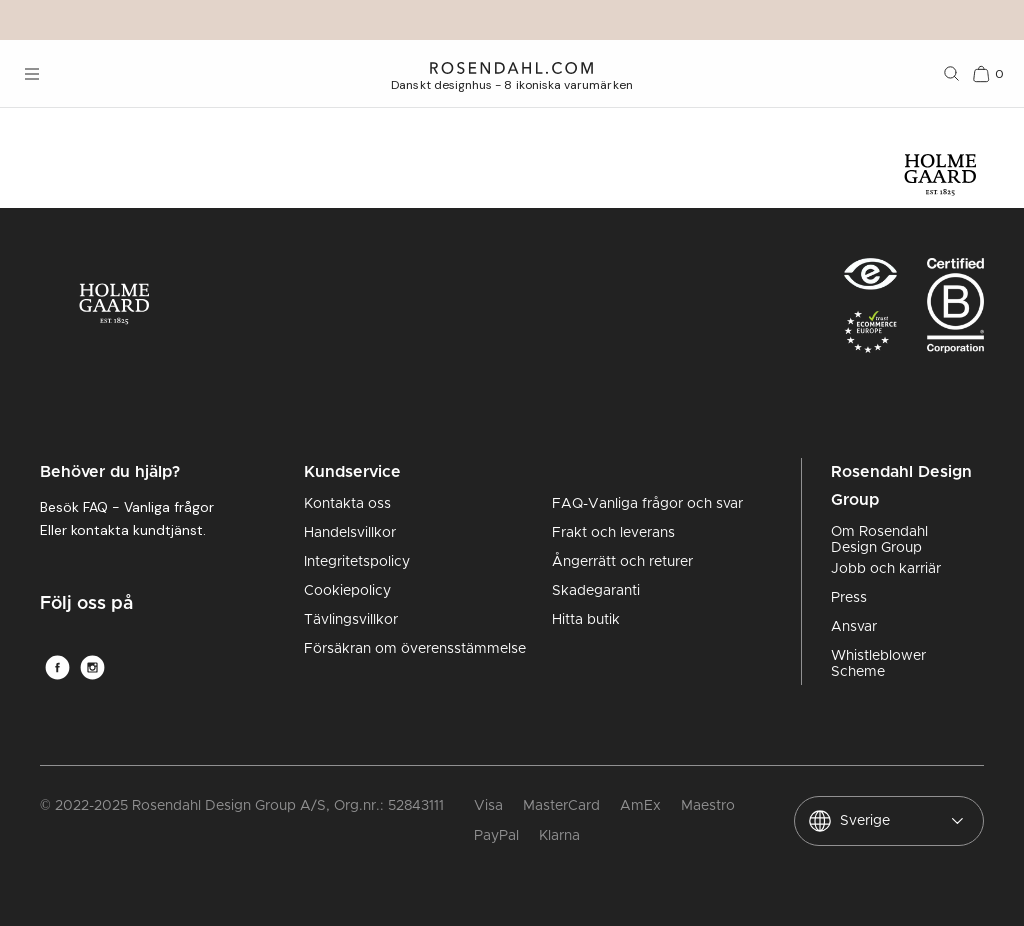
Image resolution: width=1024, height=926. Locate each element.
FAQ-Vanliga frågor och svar (647, 504)
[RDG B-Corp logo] (955, 311)
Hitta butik (586, 620)
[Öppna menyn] (32, 74)
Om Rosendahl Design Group (879, 540)
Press (849, 598)
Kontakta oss (347, 504)
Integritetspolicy (357, 562)
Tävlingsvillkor (351, 620)
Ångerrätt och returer (622, 562)
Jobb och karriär (886, 569)
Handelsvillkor (350, 533)
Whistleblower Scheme (878, 664)
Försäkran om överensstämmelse (415, 649)
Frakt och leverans (613, 533)
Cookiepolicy (347, 591)
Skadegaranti (596, 591)
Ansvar (854, 627)
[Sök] (952, 74)
